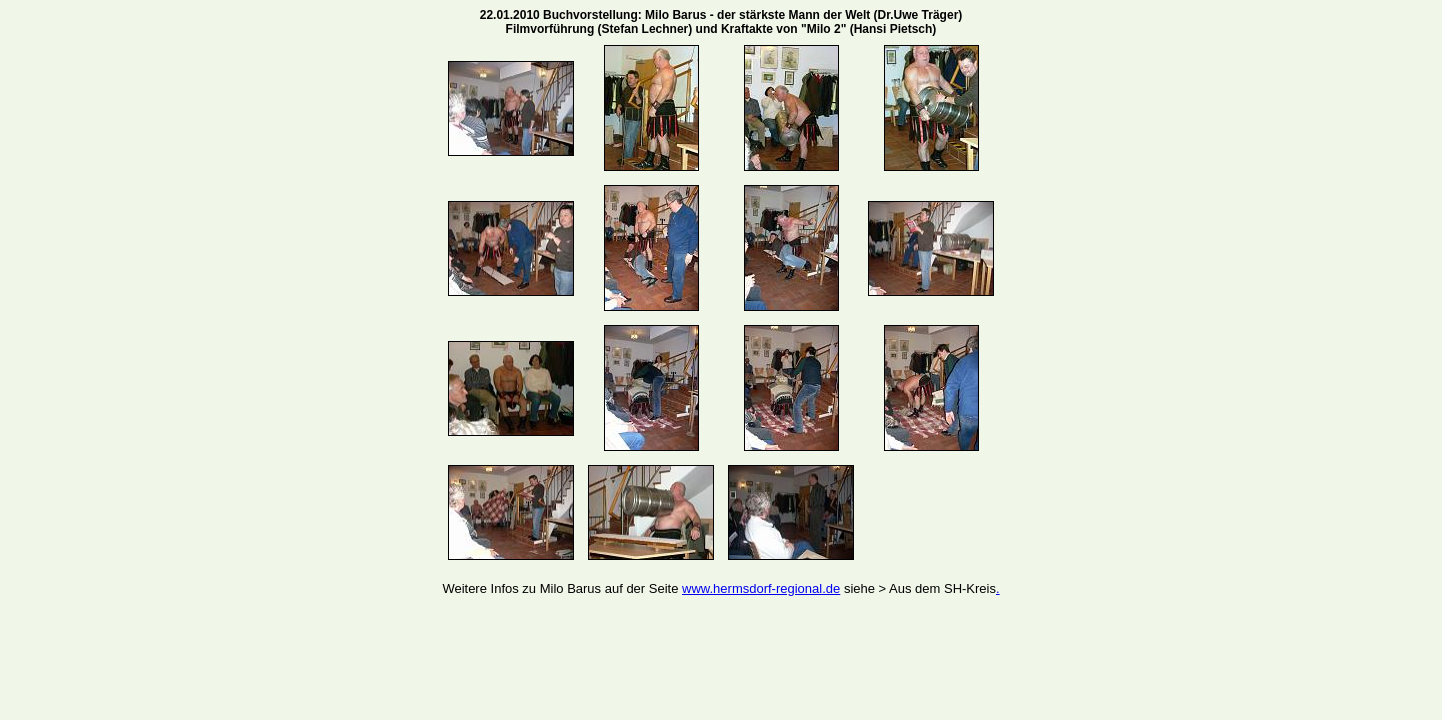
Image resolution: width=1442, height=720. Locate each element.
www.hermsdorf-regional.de (761, 588)
